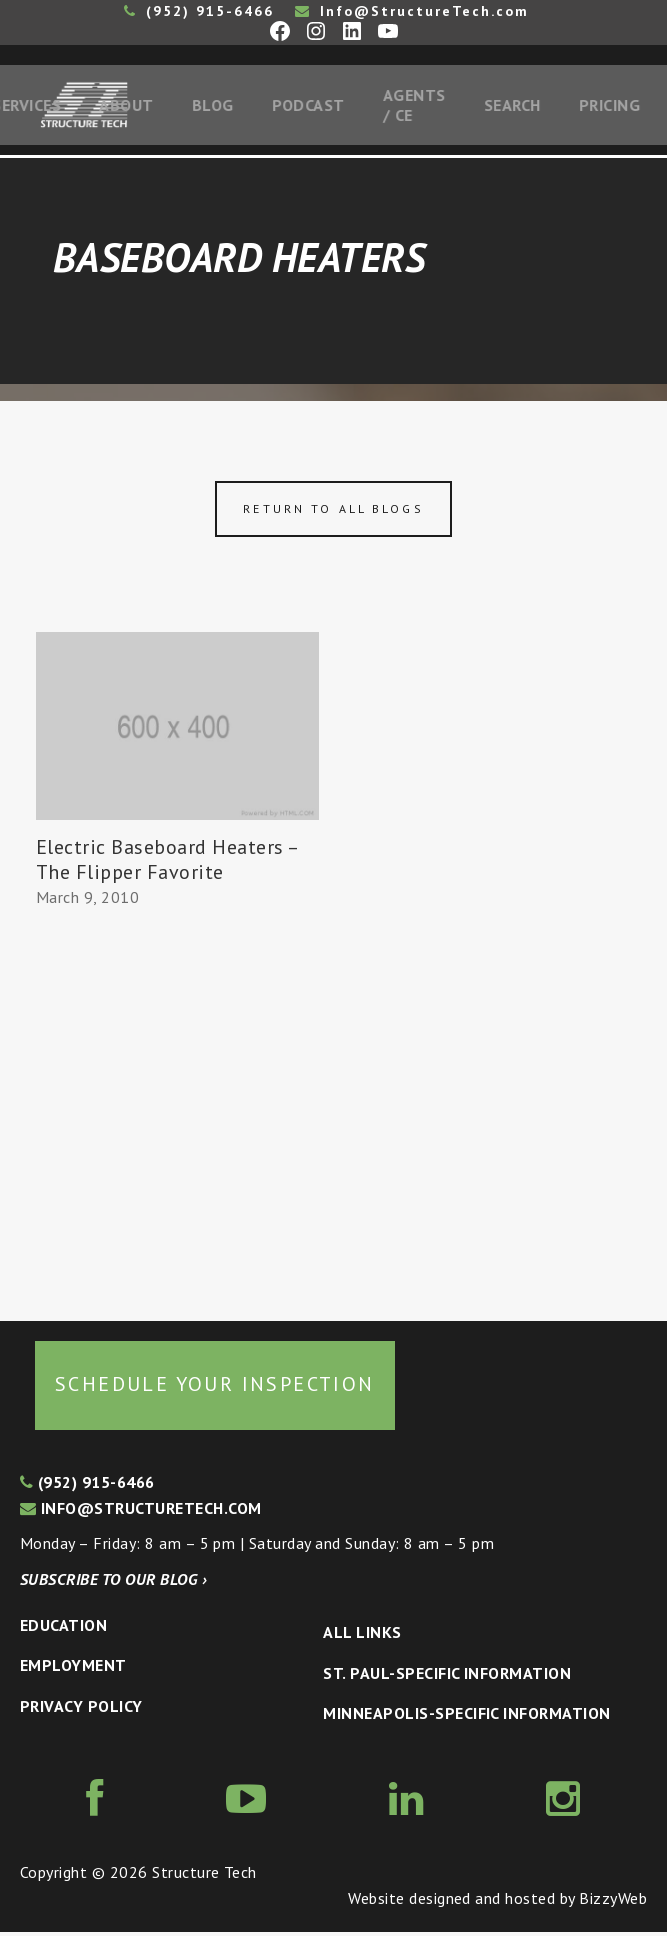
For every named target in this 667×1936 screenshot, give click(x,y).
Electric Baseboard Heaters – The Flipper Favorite (166, 863)
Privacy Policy (81, 1710)
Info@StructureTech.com (412, 11)
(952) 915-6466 (199, 11)
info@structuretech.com (141, 1512)
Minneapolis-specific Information (466, 1718)
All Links (362, 1636)
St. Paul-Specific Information (447, 1677)
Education (63, 1629)
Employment (73, 1670)
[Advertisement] (177, 1110)
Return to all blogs (333, 512)
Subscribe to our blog (113, 1583)
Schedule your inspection (215, 1388)
